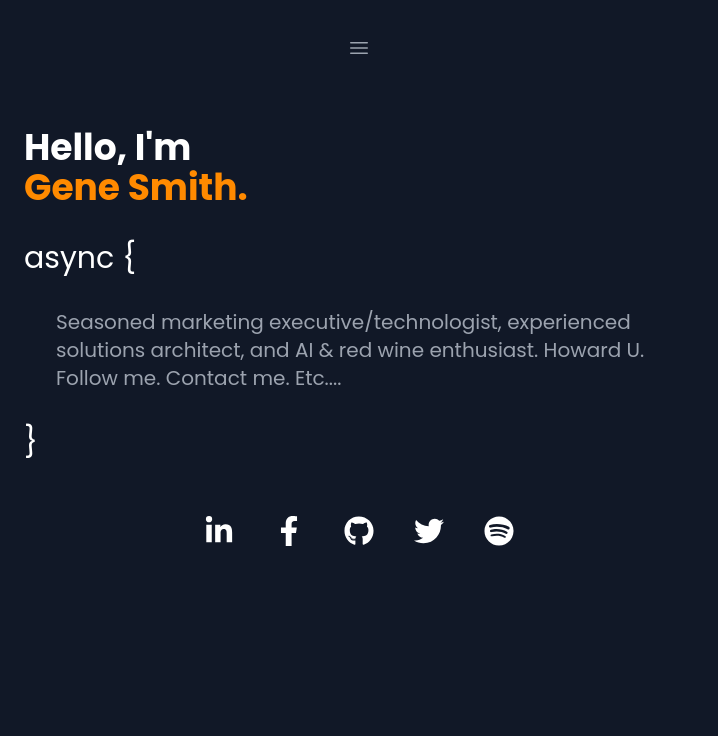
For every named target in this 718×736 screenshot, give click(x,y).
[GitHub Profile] (359, 531)
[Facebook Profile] (289, 531)
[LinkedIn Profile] (219, 531)
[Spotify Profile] (499, 531)
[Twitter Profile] (429, 531)
